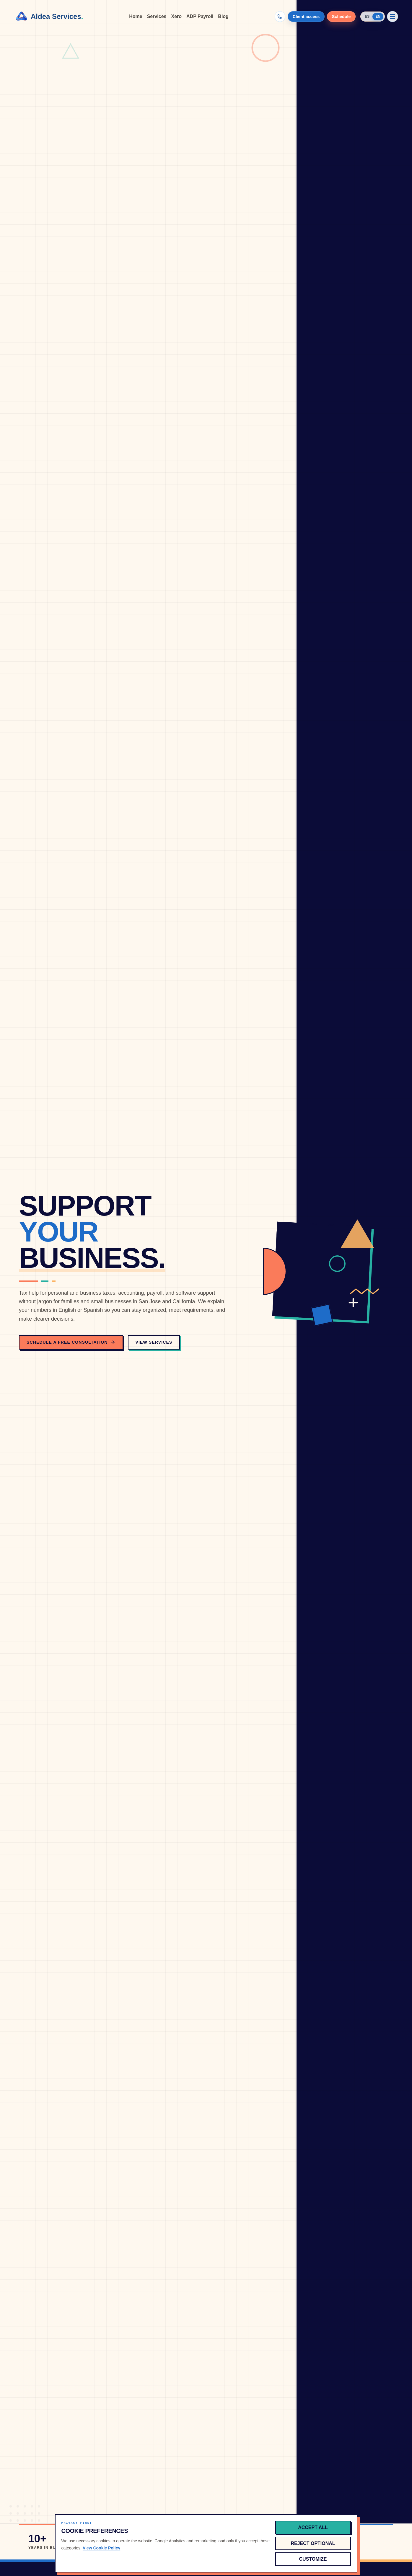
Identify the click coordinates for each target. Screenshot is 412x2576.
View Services (154, 1342)
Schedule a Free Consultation (71, 1342)
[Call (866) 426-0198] (280, 16)
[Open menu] (392, 16)
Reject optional (313, 2543)
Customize (313, 2559)
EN (377, 16)
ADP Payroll (199, 16)
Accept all (313, 2527)
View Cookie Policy (101, 2548)
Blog (223, 16)
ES (367, 16)
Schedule (341, 16)
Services (157, 16)
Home (135, 16)
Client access (306, 16)
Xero (176, 16)
